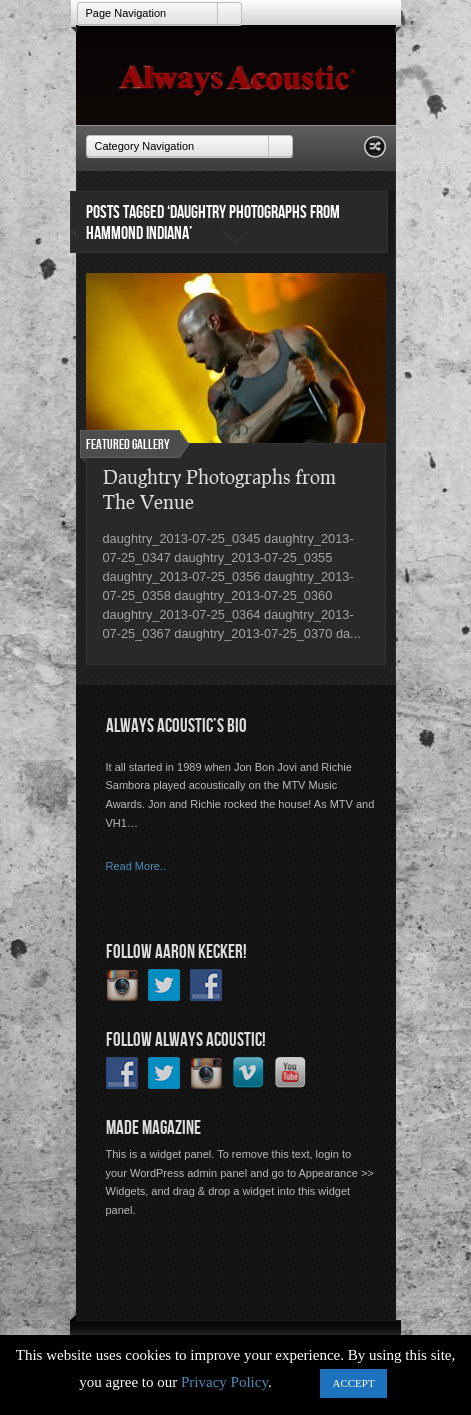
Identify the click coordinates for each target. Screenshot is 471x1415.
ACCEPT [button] (353, 1383)
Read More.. (136, 866)
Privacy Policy (224, 1382)
